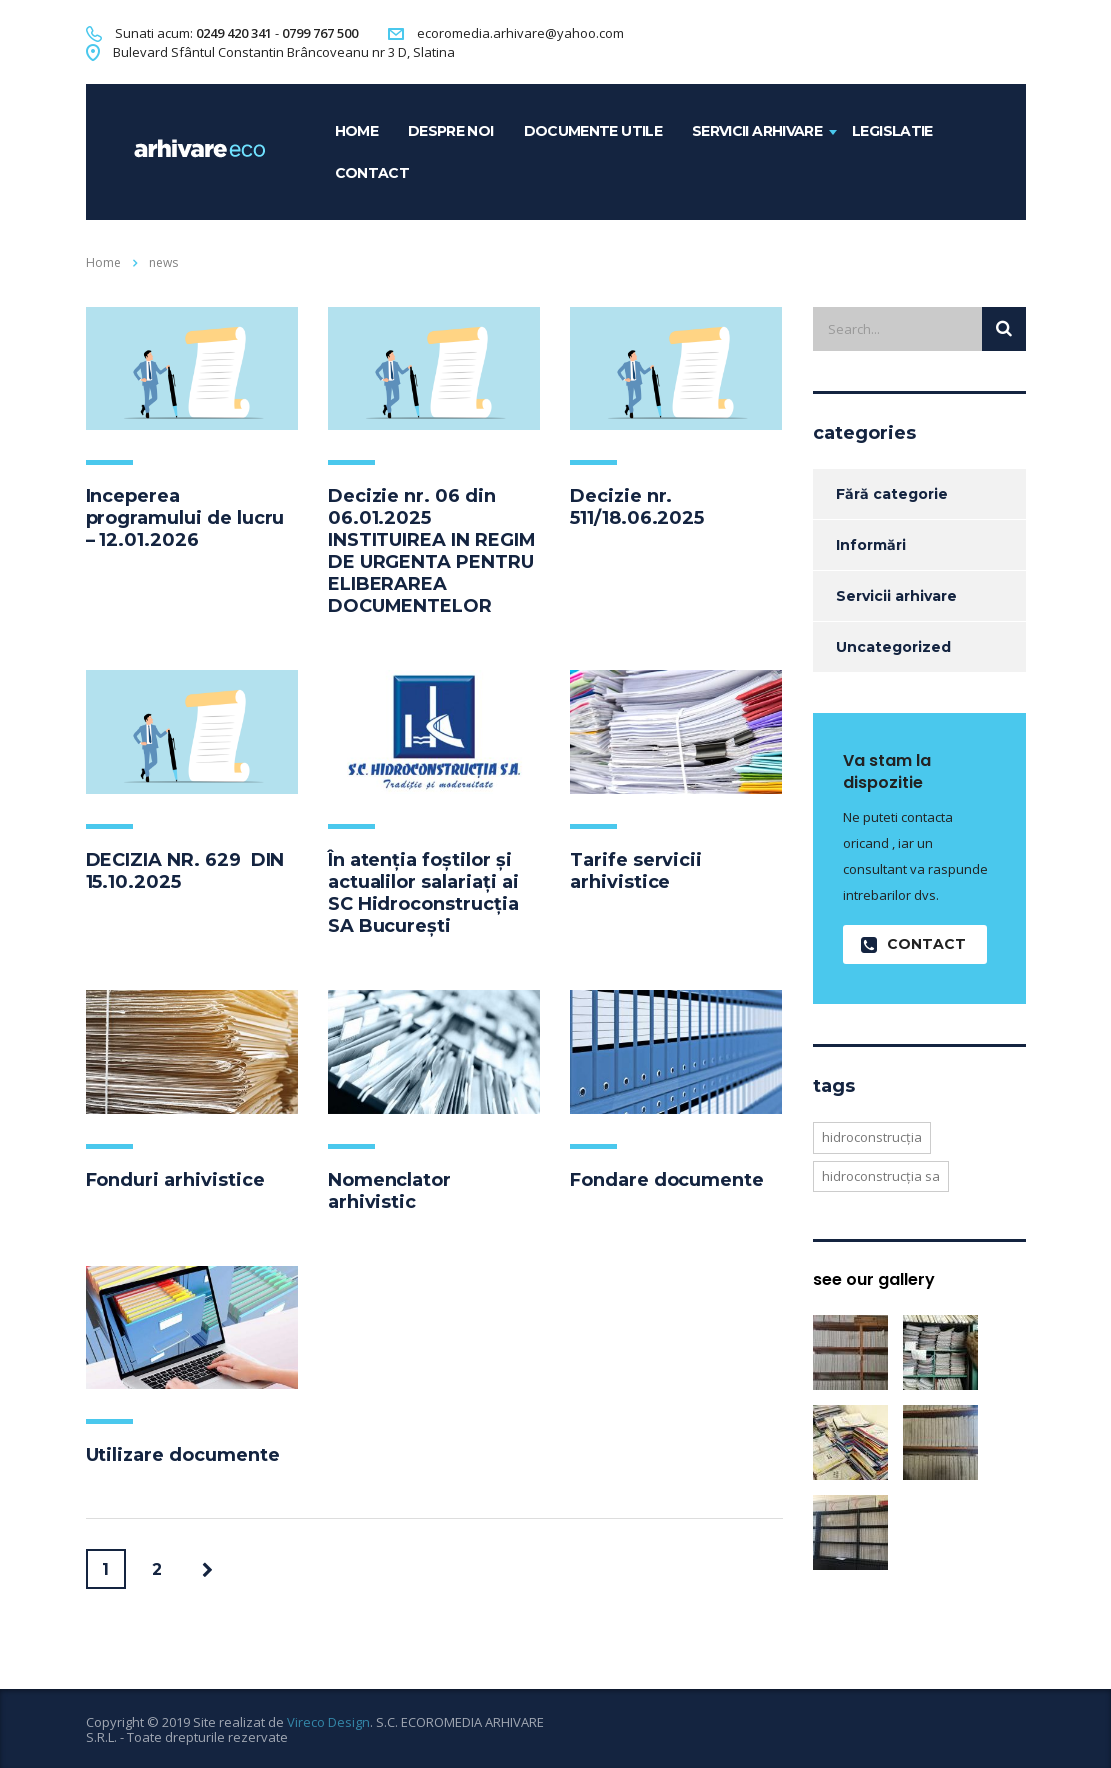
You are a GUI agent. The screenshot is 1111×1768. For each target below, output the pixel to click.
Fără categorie (892, 494)
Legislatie (892, 131)
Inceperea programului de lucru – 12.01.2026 (185, 518)
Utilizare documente (183, 1455)
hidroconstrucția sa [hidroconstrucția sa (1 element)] (881, 1176)
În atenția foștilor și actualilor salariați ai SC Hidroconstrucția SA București (423, 893)
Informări (871, 545)
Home (103, 262)
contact (372, 173)
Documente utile (593, 131)
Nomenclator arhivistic (389, 1191)
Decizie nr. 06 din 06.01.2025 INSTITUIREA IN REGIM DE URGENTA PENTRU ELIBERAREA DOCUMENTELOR (432, 551)
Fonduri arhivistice (175, 1180)
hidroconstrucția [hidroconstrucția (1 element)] (872, 1137)
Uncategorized (893, 647)
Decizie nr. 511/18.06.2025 (637, 507)
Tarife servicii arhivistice (636, 871)
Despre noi (451, 131)
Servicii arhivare (757, 131)
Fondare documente (667, 1180)
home (356, 131)
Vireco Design (328, 1722)
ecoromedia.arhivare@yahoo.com (520, 33)
